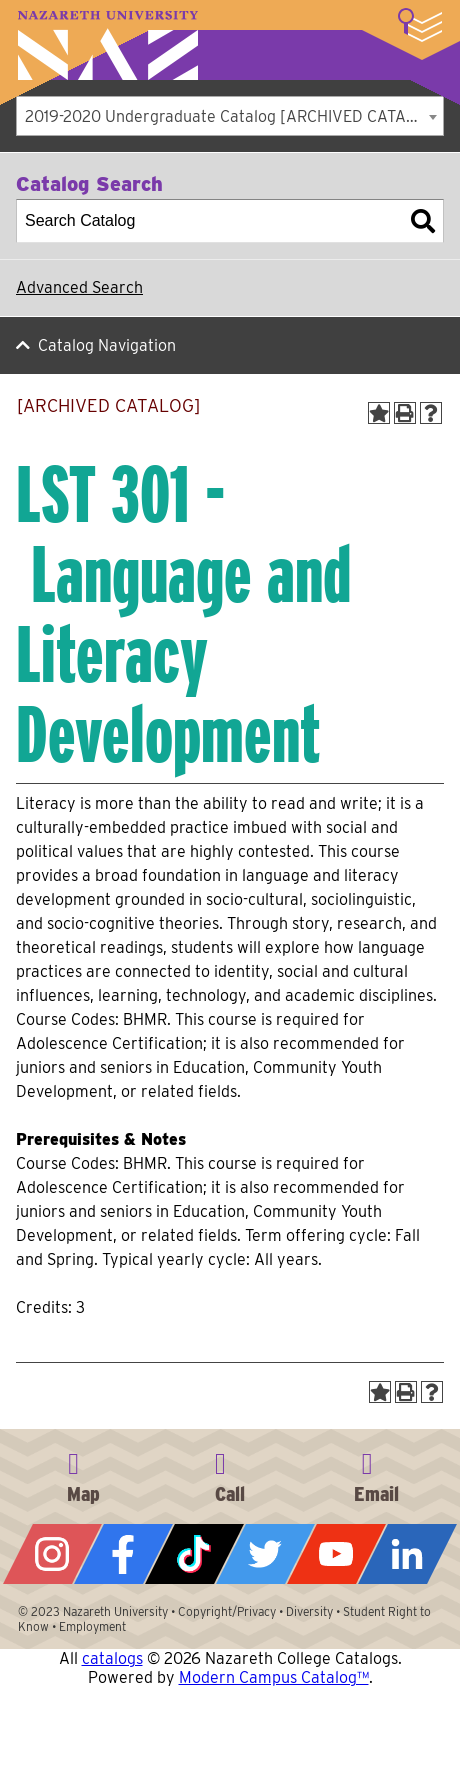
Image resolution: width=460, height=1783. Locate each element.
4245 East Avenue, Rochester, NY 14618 (83, 1474)
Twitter (265, 1554)
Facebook (123, 1554)
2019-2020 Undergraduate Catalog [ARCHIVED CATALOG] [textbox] (234, 116)
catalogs (112, 1658)
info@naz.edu (377, 1474)
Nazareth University (108, 45)
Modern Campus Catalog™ (274, 1677)
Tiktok (194, 1554)
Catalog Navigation (107, 345)
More (420, 25)
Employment (92, 1626)
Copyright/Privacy (227, 1611)
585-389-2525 (230, 1474)
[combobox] (230, 116)
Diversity (309, 1611)
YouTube (336, 1554)
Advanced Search (79, 287)
